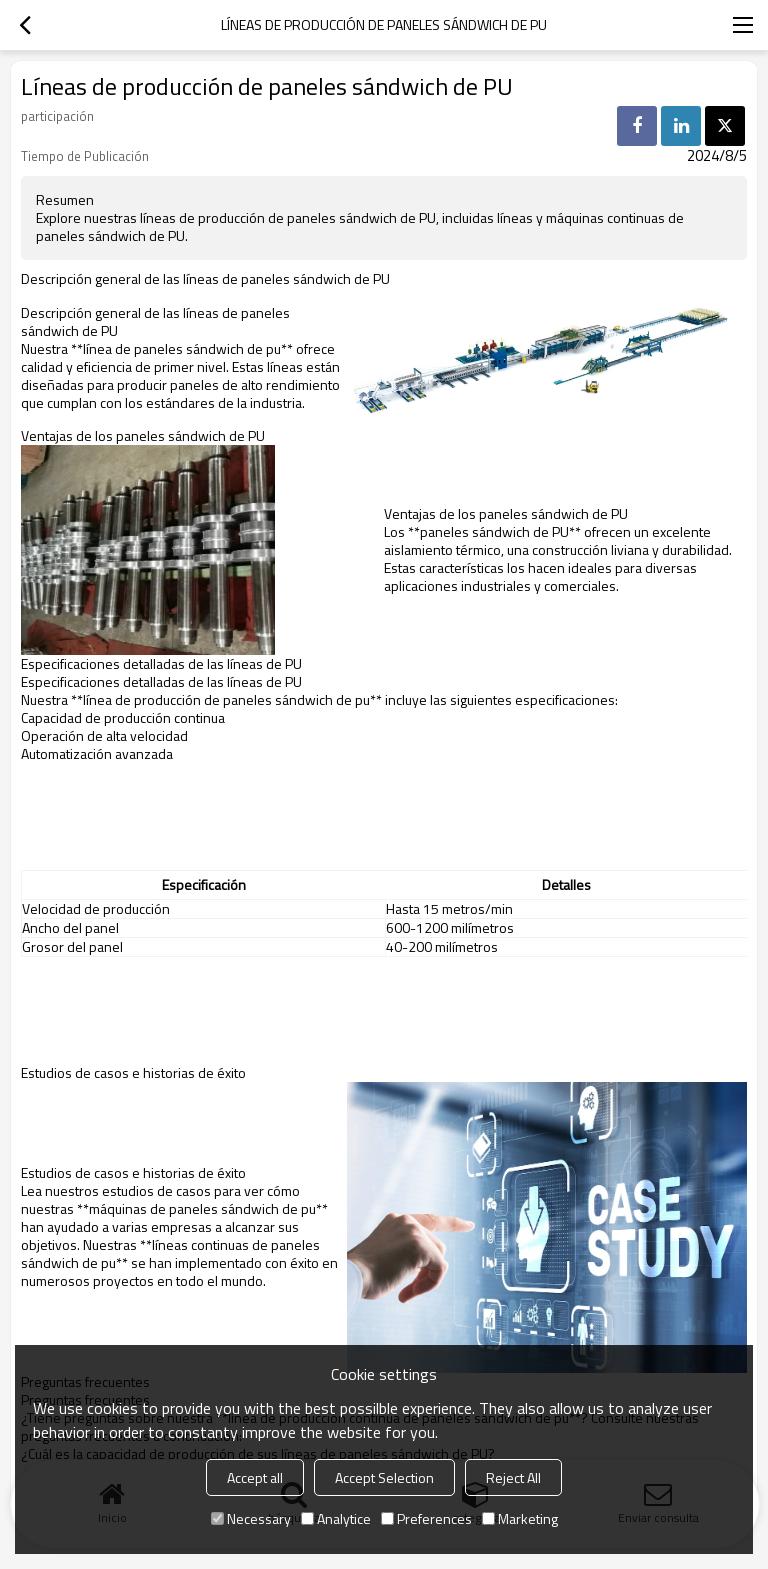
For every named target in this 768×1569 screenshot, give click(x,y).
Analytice (336, 1518)
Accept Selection (384, 1477)
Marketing (520, 1518)
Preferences (426, 1518)
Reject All (513, 1477)
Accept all (255, 1477)
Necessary (251, 1518)
